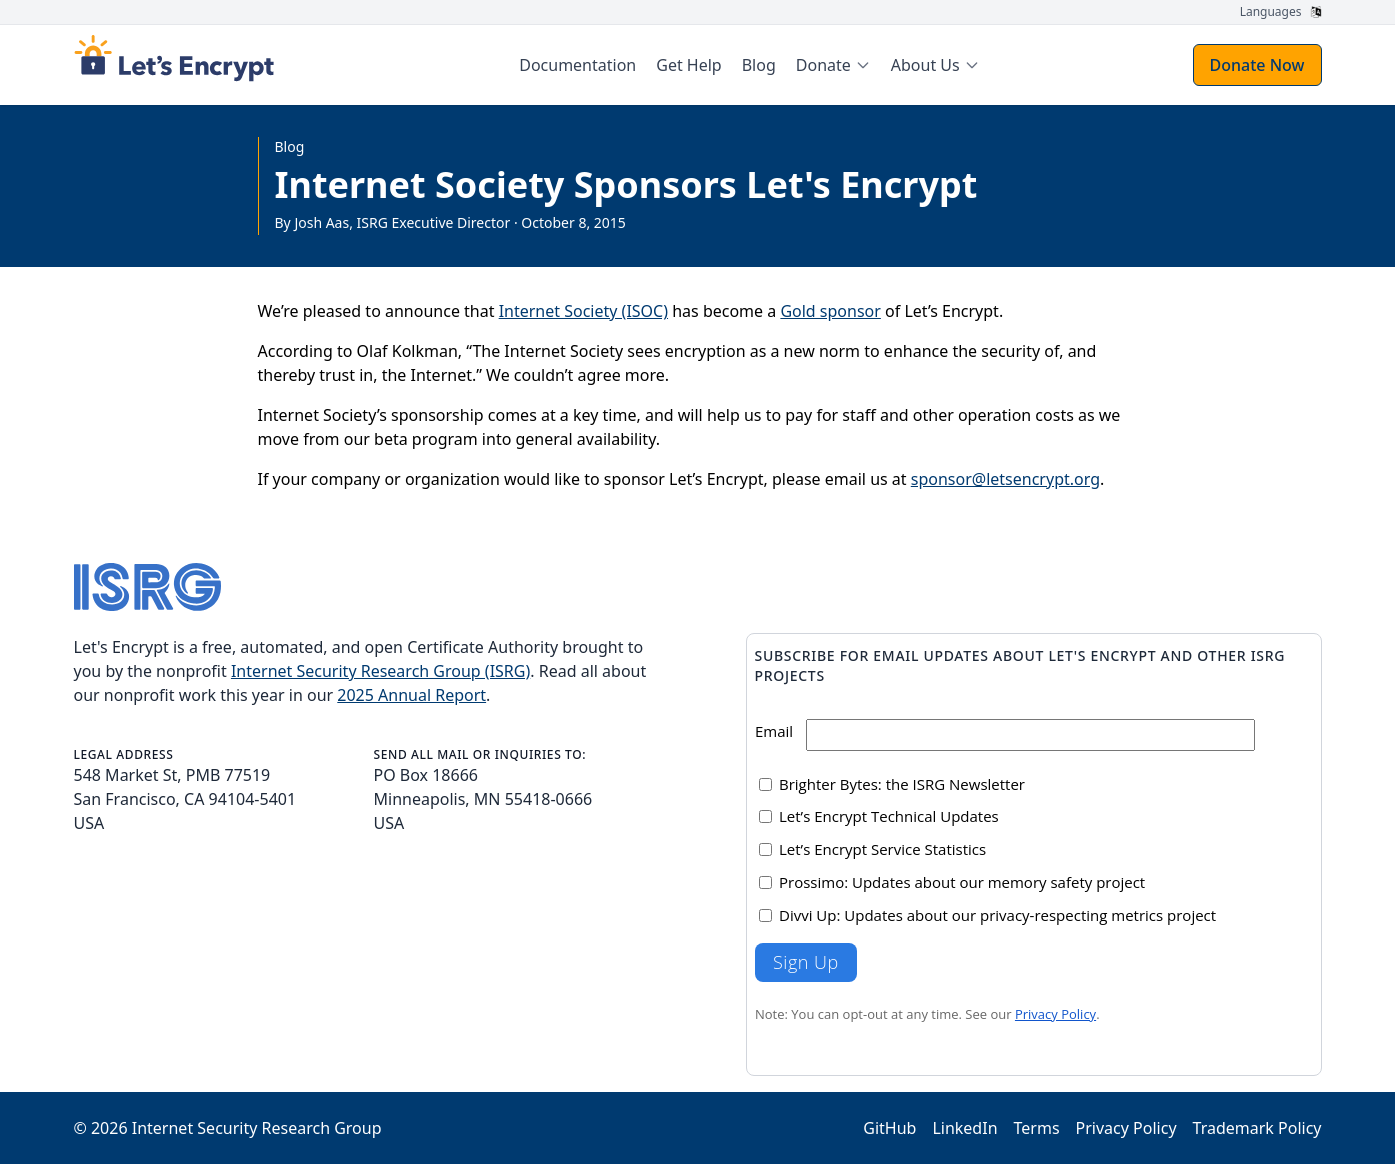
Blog (290, 146)
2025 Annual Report (411, 695)
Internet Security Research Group (257, 1128)
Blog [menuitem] (759, 65)
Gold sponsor (830, 311)
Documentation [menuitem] (577, 65)
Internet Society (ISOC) (583, 311)
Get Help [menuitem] (688, 65)
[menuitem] (833, 65)
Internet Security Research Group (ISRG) (380, 671)
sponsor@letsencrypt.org (1005, 479)
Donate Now (1257, 65)
